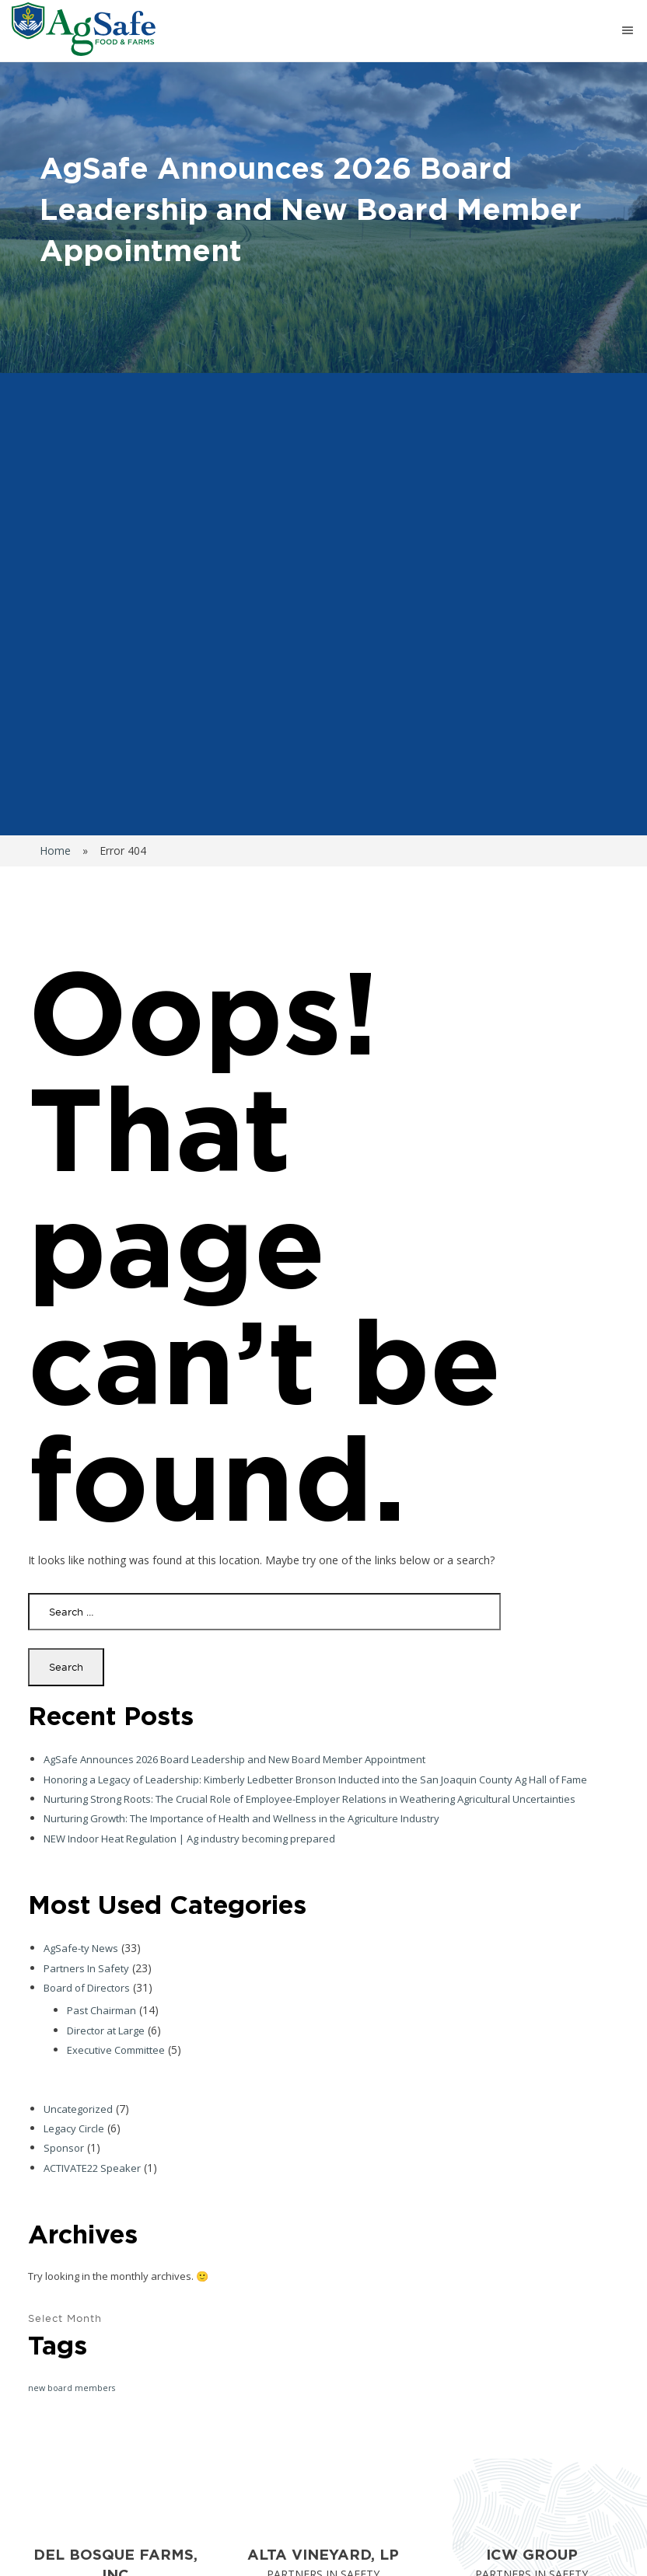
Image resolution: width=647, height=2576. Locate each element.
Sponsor (64, 2148)
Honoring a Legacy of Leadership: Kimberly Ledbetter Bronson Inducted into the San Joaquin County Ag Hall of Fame (315, 1779)
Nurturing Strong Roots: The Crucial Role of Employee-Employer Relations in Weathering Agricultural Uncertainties (309, 1799)
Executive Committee (116, 2050)
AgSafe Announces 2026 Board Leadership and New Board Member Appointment (234, 1759)
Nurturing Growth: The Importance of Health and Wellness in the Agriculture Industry (241, 1818)
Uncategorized (78, 2109)
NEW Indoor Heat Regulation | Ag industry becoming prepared (189, 1839)
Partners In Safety (86, 1968)
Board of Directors (87, 1988)
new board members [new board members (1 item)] (71, 2388)
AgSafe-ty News (81, 1948)
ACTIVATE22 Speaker (92, 2168)
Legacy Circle (74, 2128)
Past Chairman (101, 2010)
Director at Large (106, 2030)
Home (55, 850)
